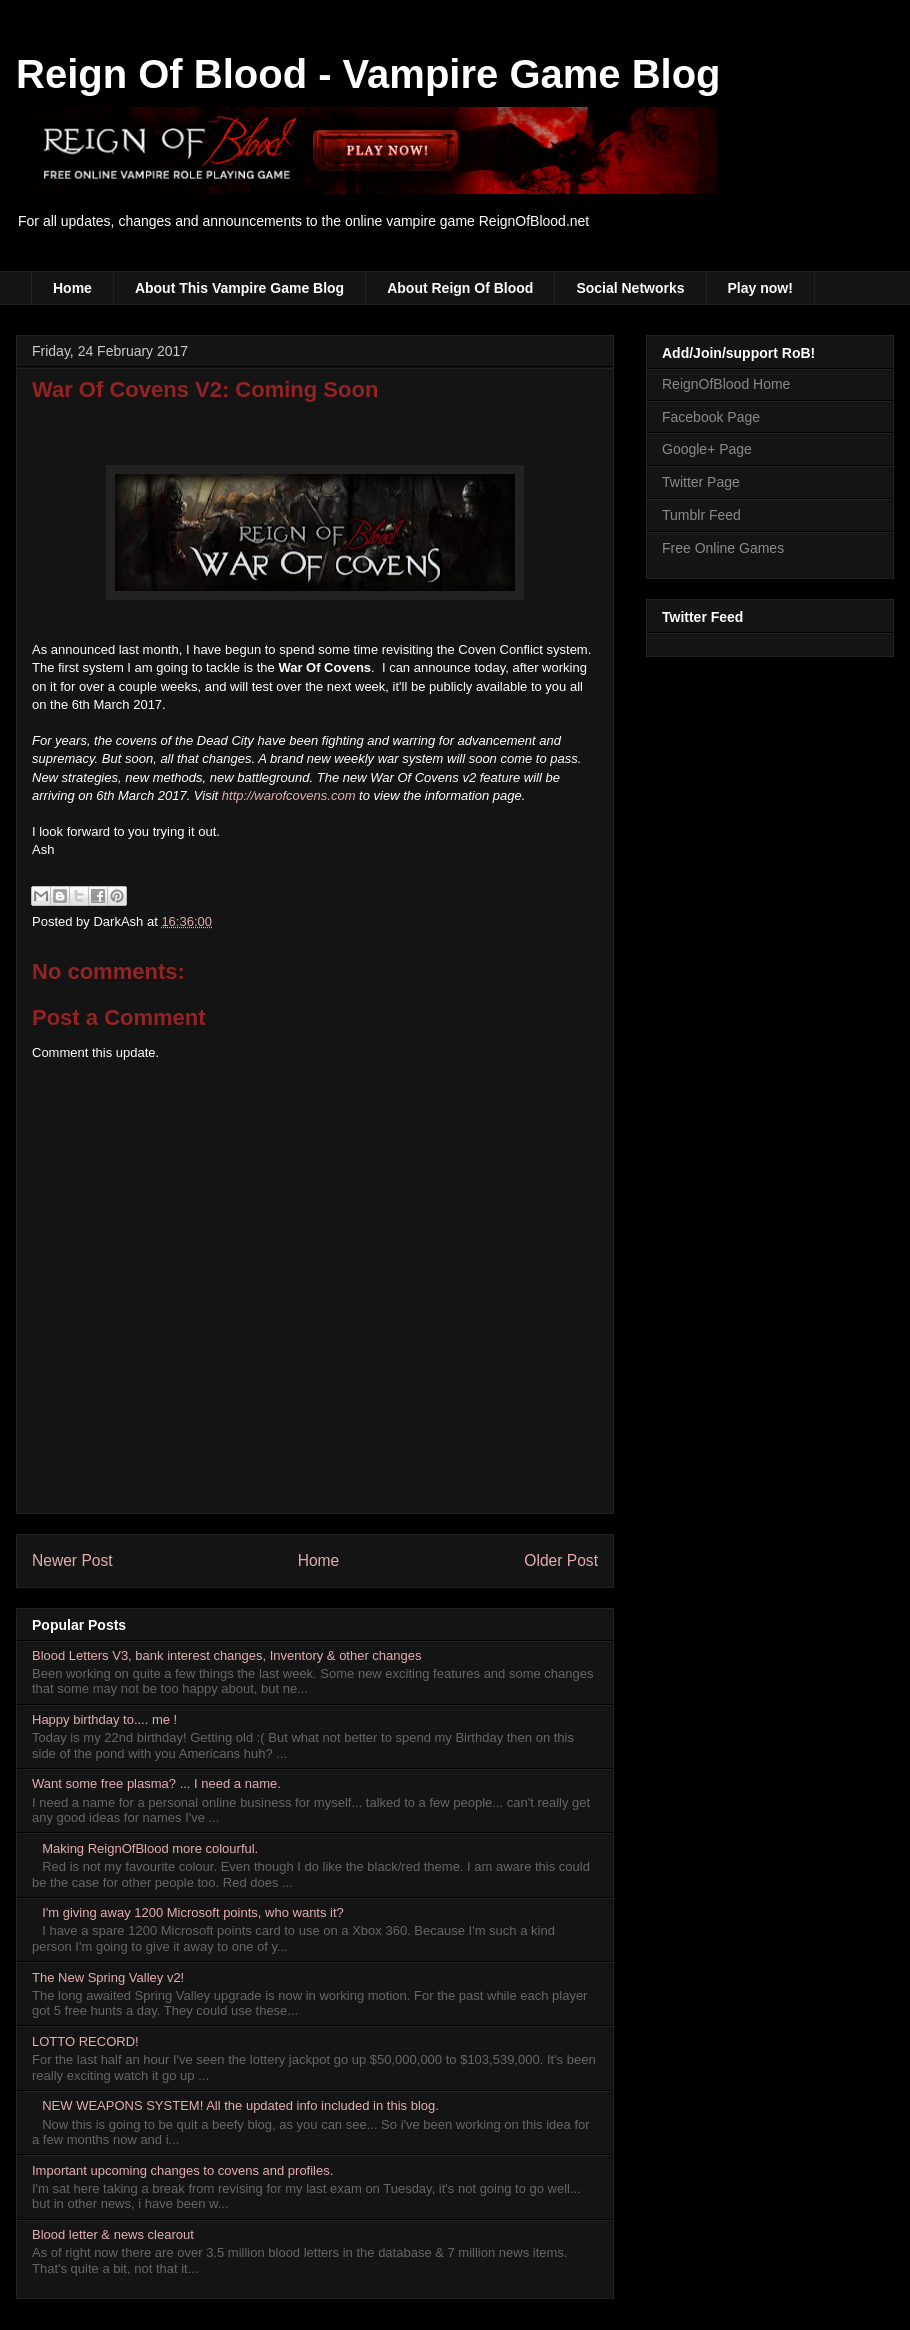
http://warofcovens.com (289, 795)
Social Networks (630, 288)
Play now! (760, 288)
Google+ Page (707, 449)
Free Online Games (723, 548)
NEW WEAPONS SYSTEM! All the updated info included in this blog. (240, 2105)
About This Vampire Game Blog (239, 288)
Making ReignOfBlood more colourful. (150, 1848)
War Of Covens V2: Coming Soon (205, 389)
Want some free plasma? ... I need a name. (156, 1783)
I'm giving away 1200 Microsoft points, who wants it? (193, 1912)
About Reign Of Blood (460, 288)
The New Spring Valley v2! (108, 1977)
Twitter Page (701, 482)
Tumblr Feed (701, 515)
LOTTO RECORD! (85, 2041)
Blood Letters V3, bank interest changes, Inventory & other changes (227, 1655)
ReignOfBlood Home (726, 384)
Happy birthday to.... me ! (104, 1719)
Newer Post (72, 1560)
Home (72, 288)
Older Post (561, 1560)
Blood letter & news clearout (113, 2234)
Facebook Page (711, 417)
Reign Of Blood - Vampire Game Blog (368, 74)
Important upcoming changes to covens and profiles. (182, 2170)
